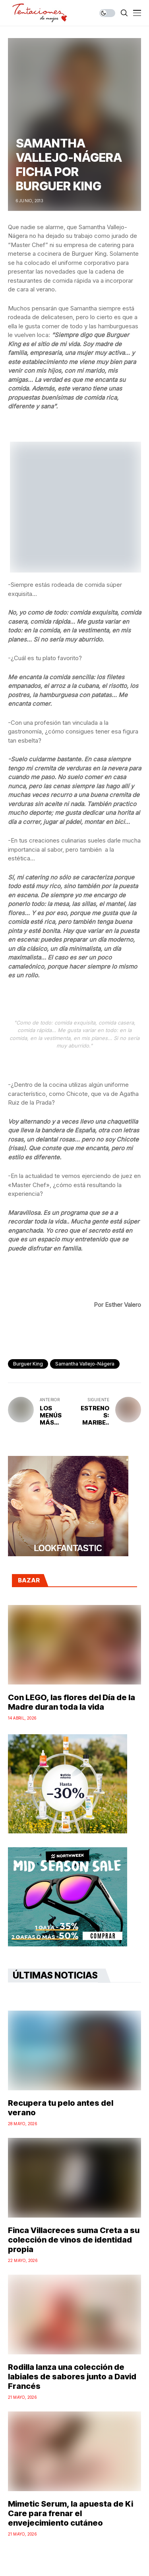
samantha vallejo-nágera (84, 1364)
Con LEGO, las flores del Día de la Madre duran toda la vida (71, 1702)
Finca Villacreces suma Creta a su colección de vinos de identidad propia (73, 2240)
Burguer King (28, 1364)
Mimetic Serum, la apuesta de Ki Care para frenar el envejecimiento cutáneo (70, 2513)
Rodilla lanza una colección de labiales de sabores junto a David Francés (72, 2376)
